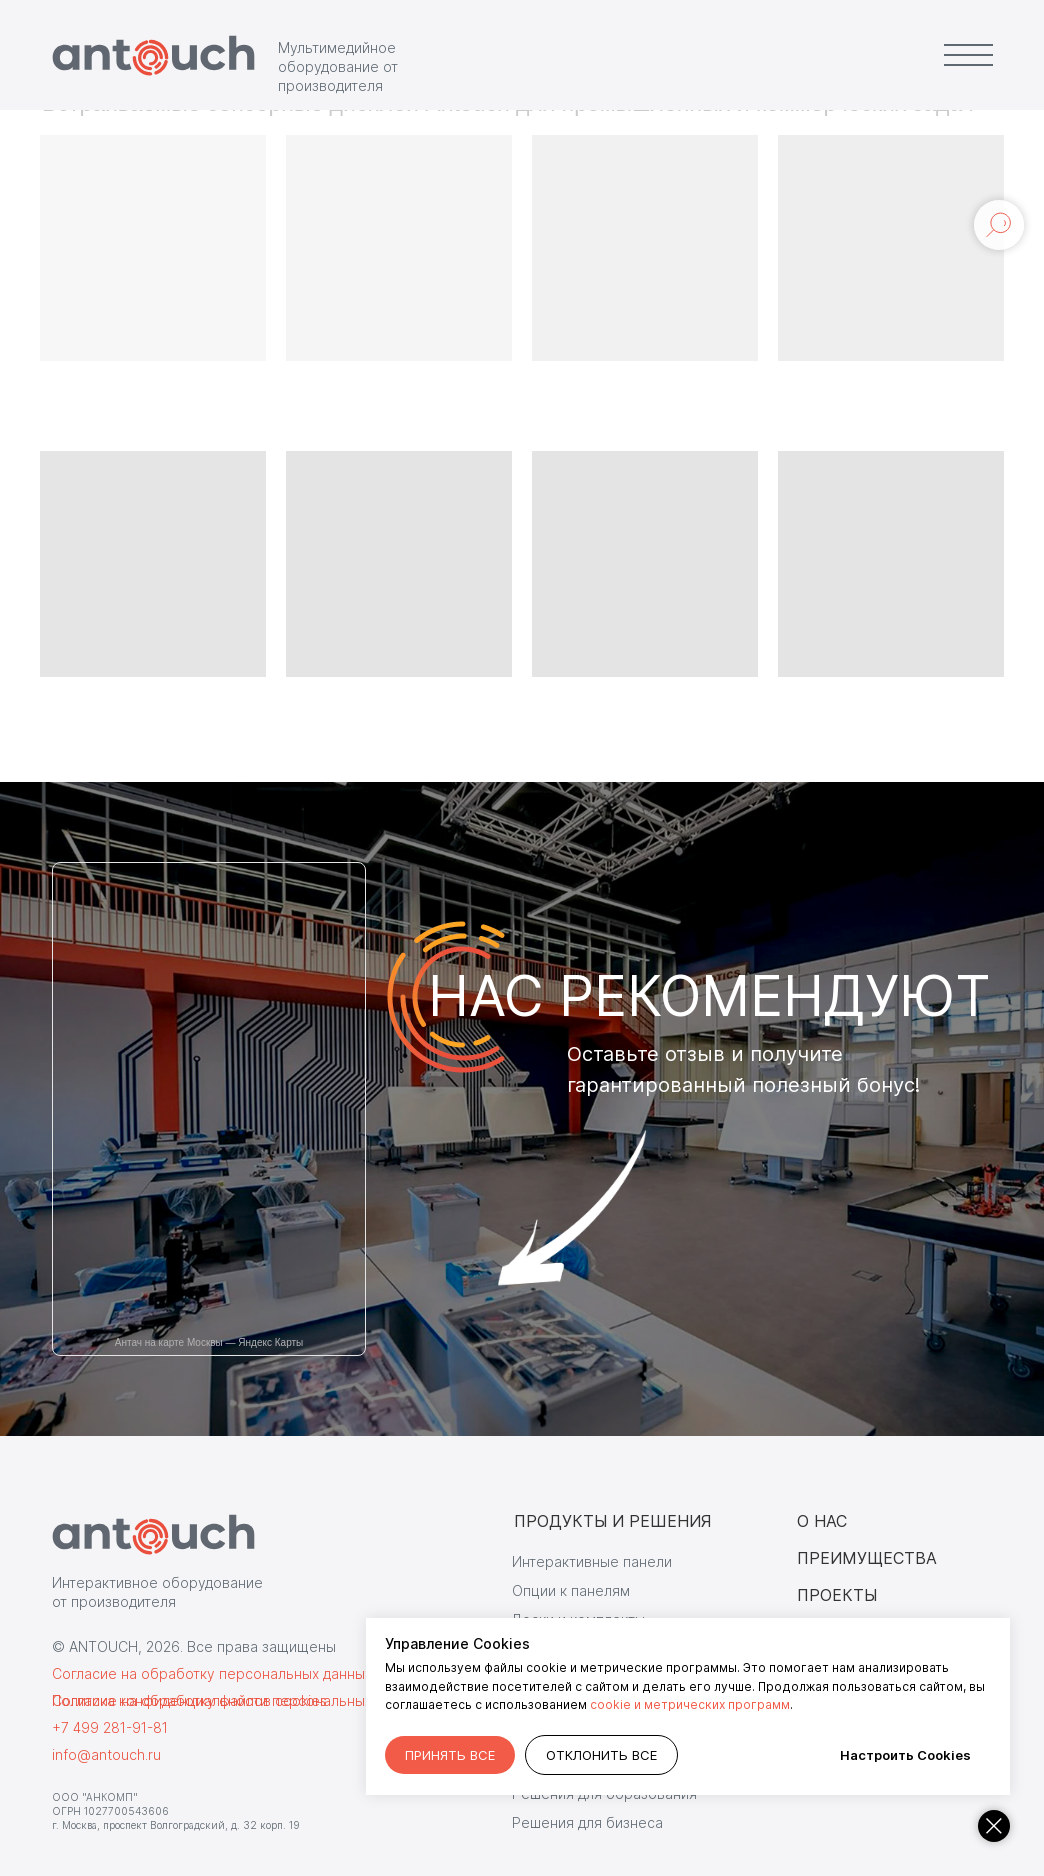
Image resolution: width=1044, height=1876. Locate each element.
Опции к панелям (571, 1590)
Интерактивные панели (592, 1561)
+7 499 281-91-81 (110, 1727)
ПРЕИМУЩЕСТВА (867, 1558)
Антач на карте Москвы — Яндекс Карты (209, 1342)
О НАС (822, 1521)
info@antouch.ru (106, 1754)
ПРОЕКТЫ (837, 1595)
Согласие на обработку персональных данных (212, 1673)
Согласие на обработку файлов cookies (189, 1700)
